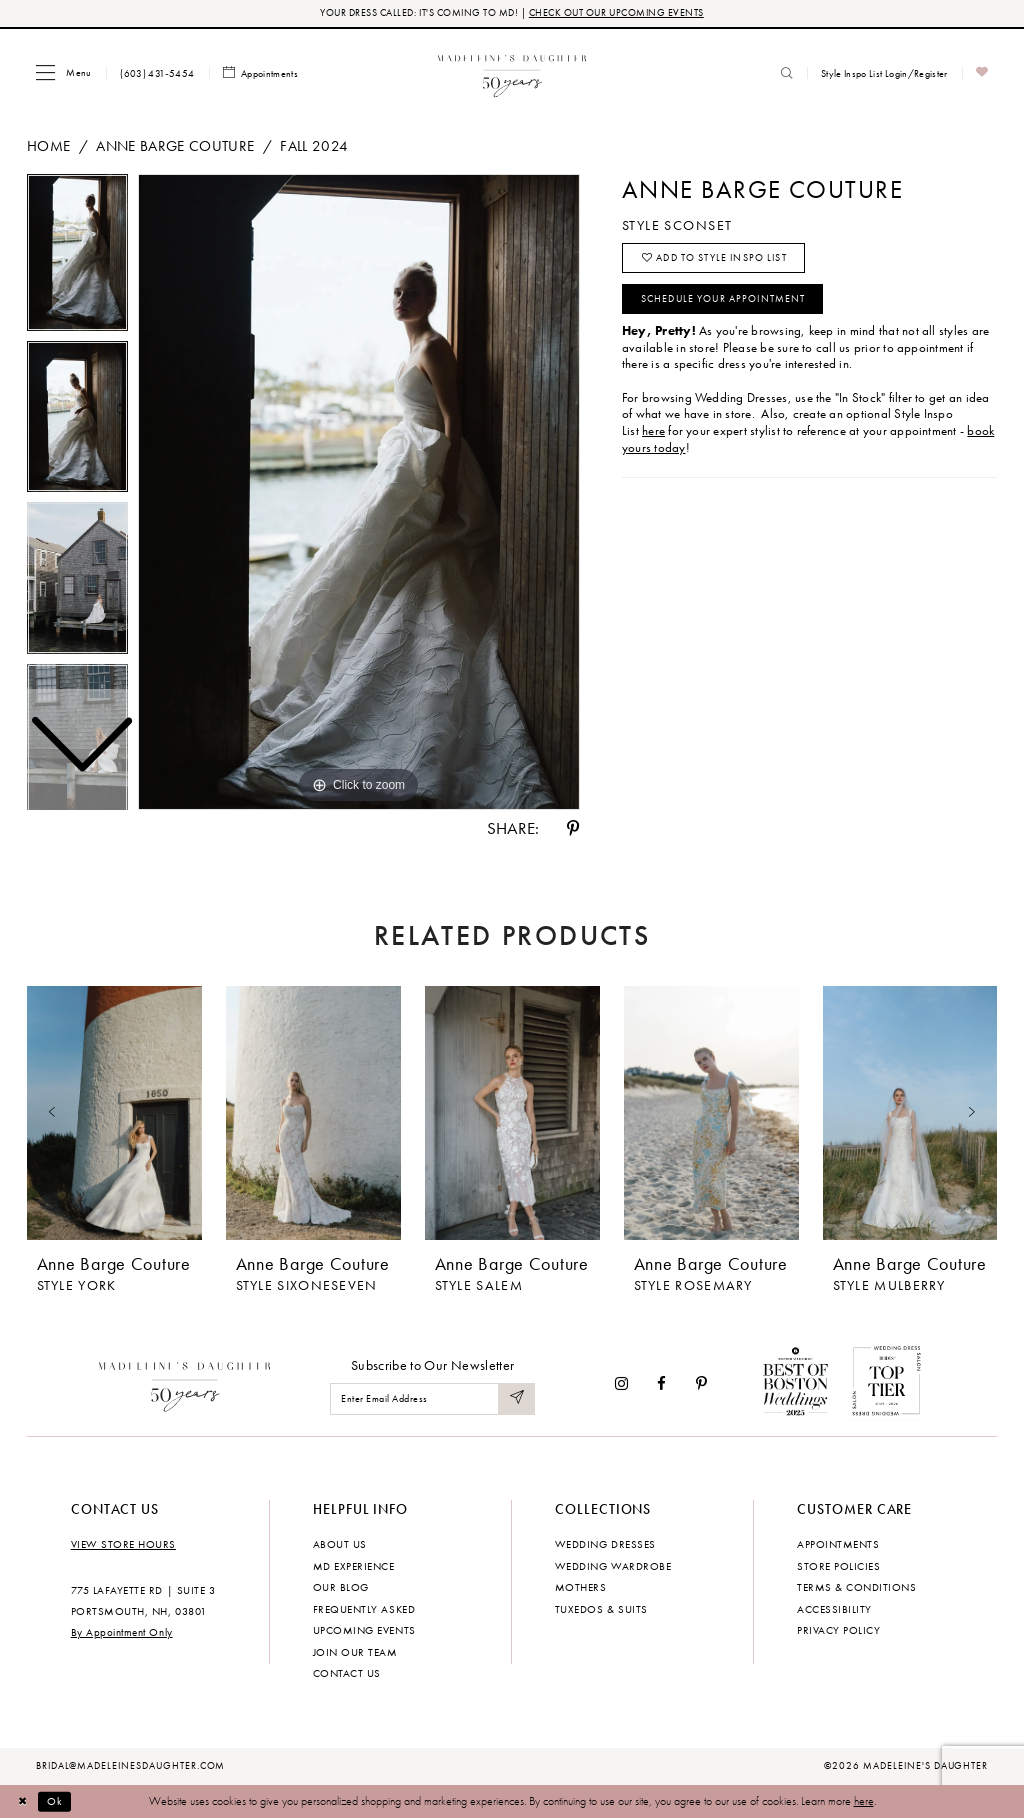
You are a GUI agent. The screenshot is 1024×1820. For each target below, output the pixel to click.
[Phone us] (157, 74)
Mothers (581, 1588)
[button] (63, 73)
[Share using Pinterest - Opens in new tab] (573, 829)
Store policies (838, 1567)
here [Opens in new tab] (653, 439)
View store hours (123, 1545)
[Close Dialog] (24, 1802)
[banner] (512, 73)
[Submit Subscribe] (516, 1400)
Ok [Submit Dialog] (59, 1802)
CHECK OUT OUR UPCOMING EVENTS (617, 13)
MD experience (354, 1567)
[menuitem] (63, 73)
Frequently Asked (364, 1610)
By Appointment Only (122, 1634)
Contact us (347, 1674)
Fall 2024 (314, 147)
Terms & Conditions (856, 1588)
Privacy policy (838, 1631)
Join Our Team (355, 1653)
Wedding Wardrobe (613, 1567)
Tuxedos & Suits (601, 1610)
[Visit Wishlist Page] (982, 74)
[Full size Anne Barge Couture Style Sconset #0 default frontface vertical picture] (359, 493)
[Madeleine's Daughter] (185, 1384)
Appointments (838, 1545)
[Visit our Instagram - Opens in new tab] (621, 1384)
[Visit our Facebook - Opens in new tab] (662, 1384)
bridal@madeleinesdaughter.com (131, 1767)
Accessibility (834, 1610)
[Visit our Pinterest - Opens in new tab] (701, 1384)
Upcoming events (364, 1631)
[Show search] (787, 74)
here (864, 1802)
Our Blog (341, 1588)
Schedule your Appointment (733, 305)
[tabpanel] (359, 493)
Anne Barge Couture (175, 147)
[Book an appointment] (261, 74)
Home (48, 147)
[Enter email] (432, 1400)
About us (340, 1545)
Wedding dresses (605, 1545)
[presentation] (114, 1114)
